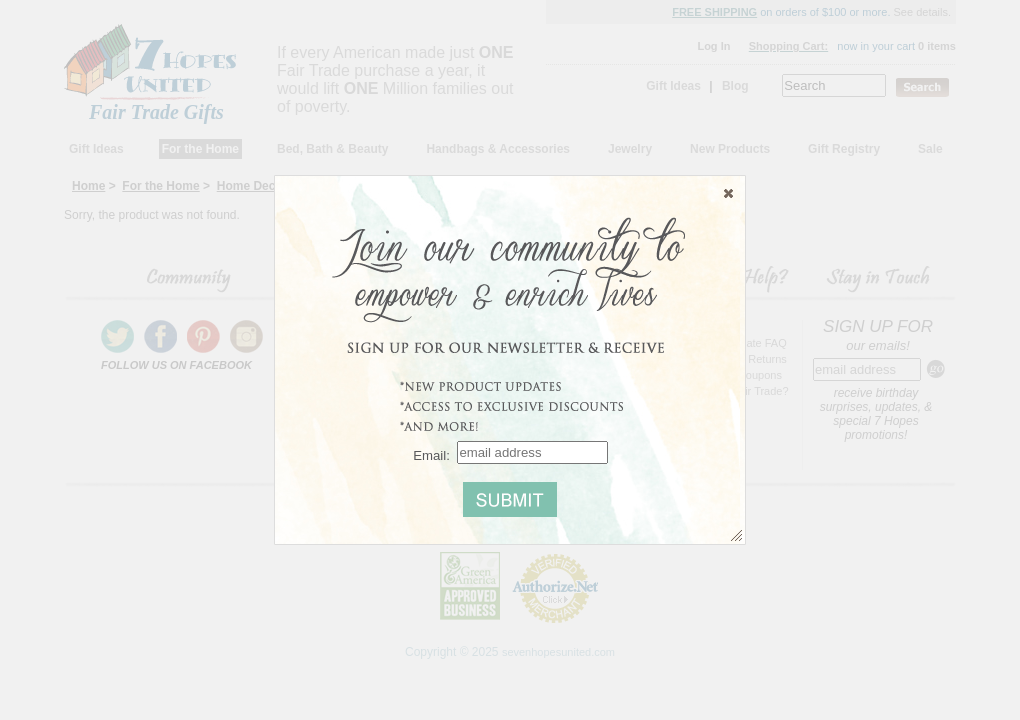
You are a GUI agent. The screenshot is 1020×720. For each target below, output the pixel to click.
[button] (728, 193)
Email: (431, 454)
